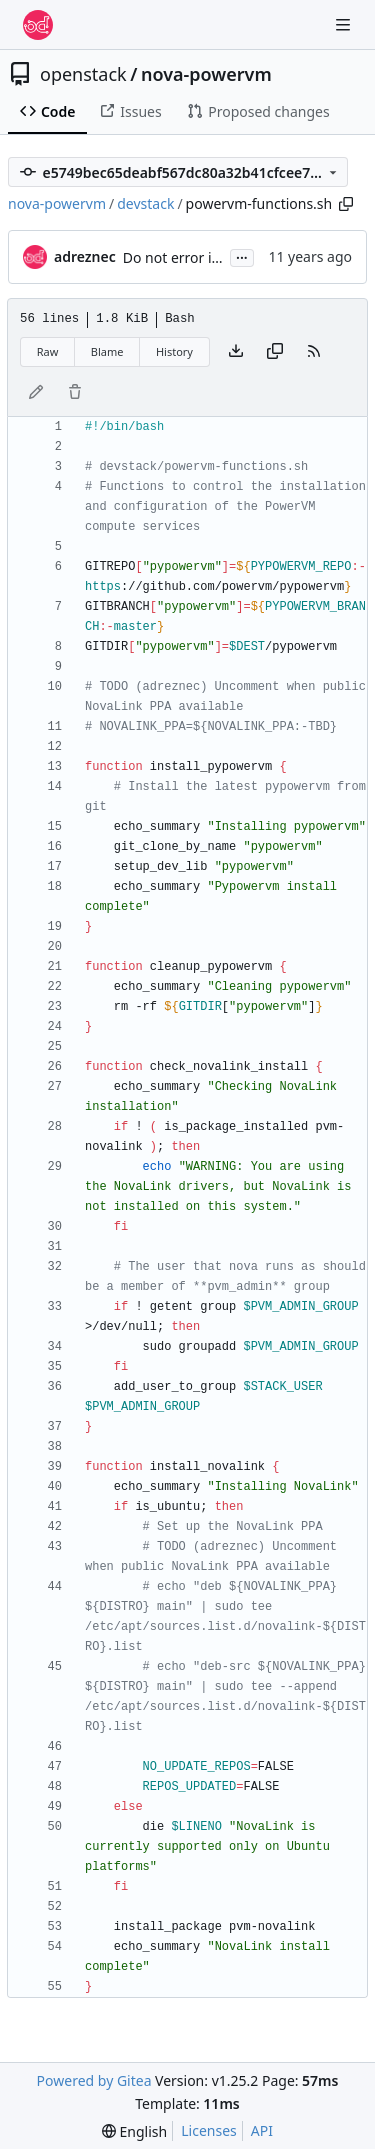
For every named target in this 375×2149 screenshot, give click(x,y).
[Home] (38, 25)
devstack (145, 203)
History (174, 351)
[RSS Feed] (314, 352)
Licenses (209, 2130)
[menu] (134, 2131)
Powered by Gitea (94, 2080)
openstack (83, 74)
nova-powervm (206, 74)
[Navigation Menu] (345, 24)
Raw (48, 351)
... (242, 256)
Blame (107, 351)
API (262, 2130)
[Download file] (236, 352)
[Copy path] (346, 204)
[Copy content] (275, 352)
